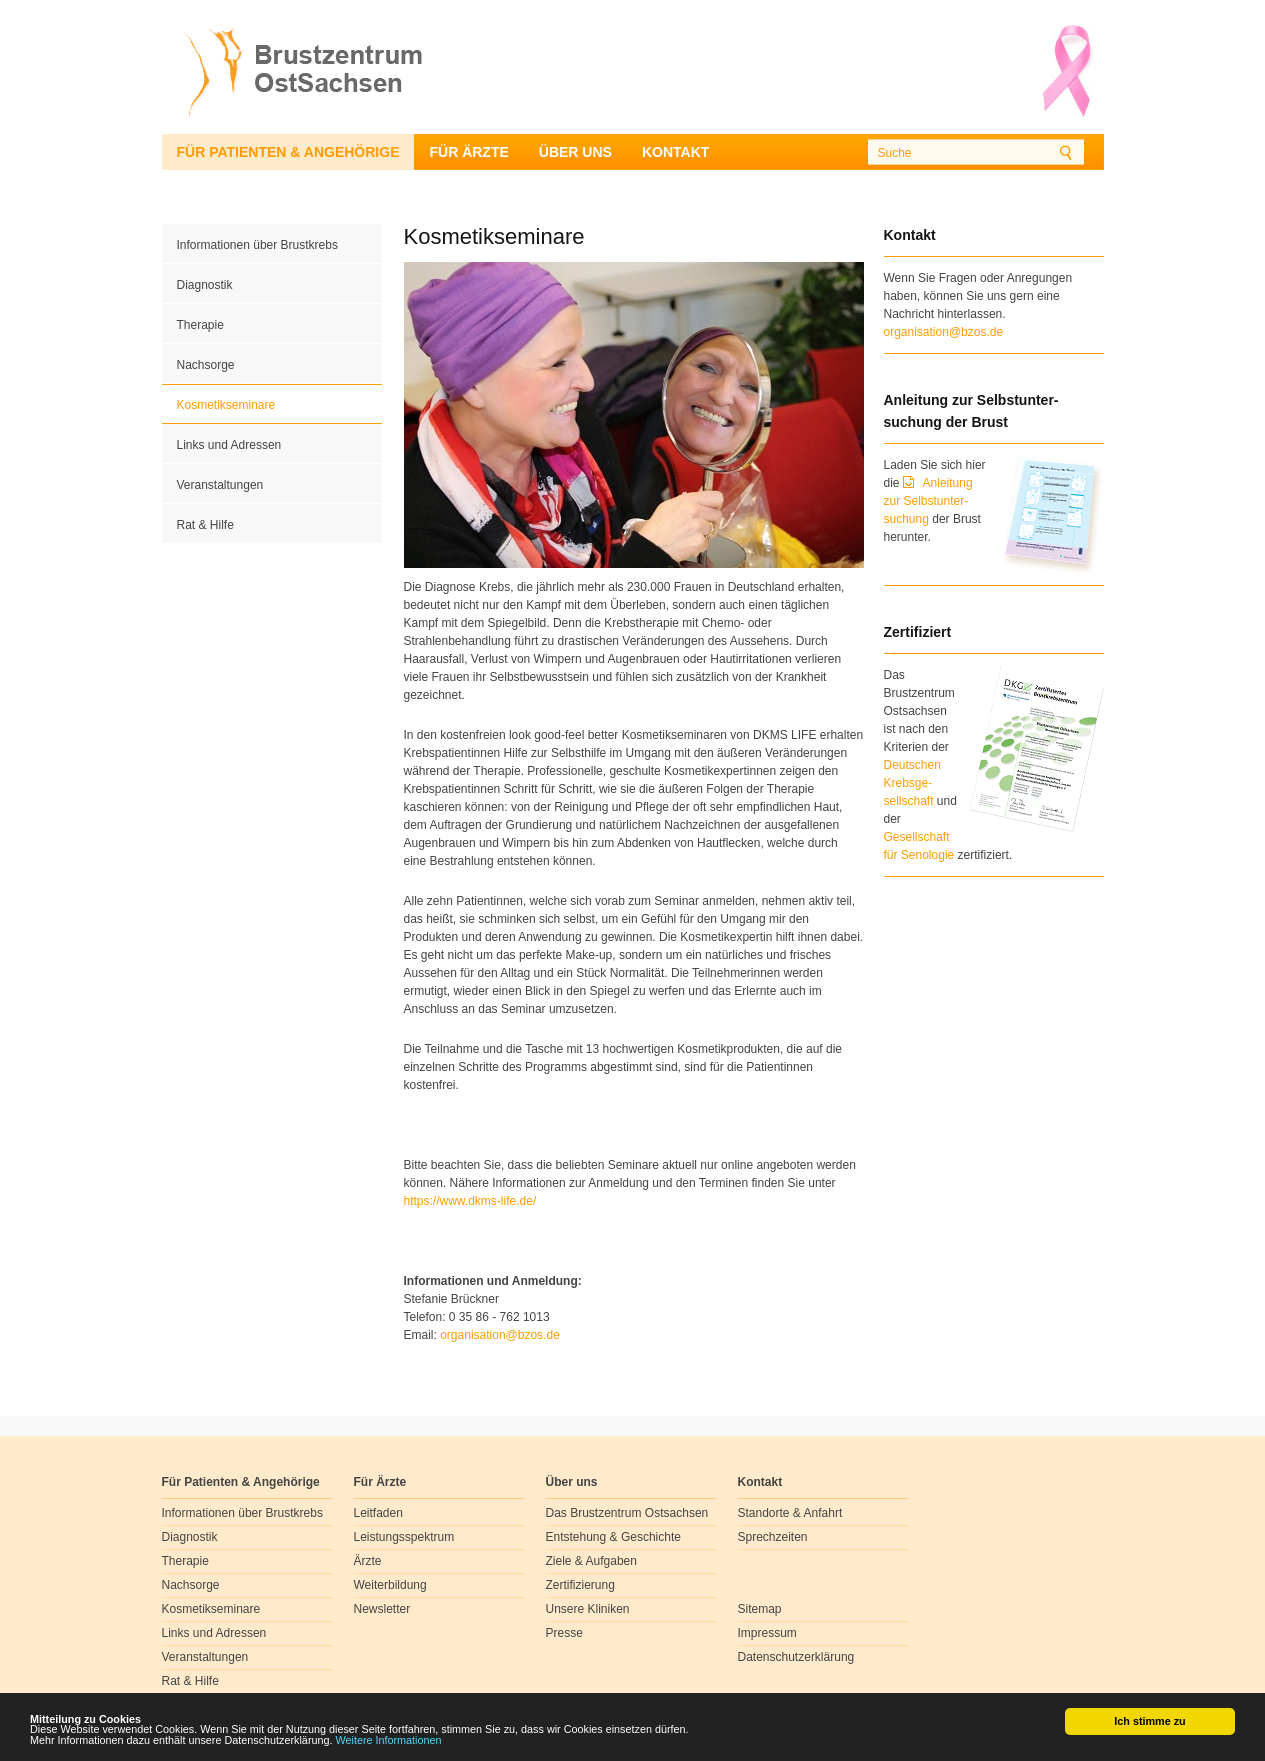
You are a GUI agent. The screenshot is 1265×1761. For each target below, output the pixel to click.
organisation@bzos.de (944, 332)
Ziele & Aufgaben (591, 1561)
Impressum (767, 1633)
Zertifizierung (580, 1585)
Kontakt (675, 152)
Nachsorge (206, 365)
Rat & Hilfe (205, 525)
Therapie (200, 325)
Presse (564, 1633)
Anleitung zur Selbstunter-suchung (928, 501)
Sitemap (760, 1609)
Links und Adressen (229, 445)
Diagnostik (205, 285)
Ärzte (368, 1561)
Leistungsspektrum (404, 1537)
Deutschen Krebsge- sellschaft (912, 783)
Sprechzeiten (773, 1537)
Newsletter (382, 1609)
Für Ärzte (468, 152)
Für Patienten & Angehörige (288, 152)
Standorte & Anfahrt (790, 1513)
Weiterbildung (390, 1585)
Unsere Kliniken (588, 1609)
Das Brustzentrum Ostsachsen (627, 1513)
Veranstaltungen (220, 485)
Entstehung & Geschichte (613, 1537)
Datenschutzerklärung (796, 1657)
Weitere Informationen (389, 1741)
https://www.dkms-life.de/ (470, 1201)
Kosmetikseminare (226, 405)
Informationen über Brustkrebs (257, 245)
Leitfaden (378, 1513)
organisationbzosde (500, 1335)
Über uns (575, 152)
